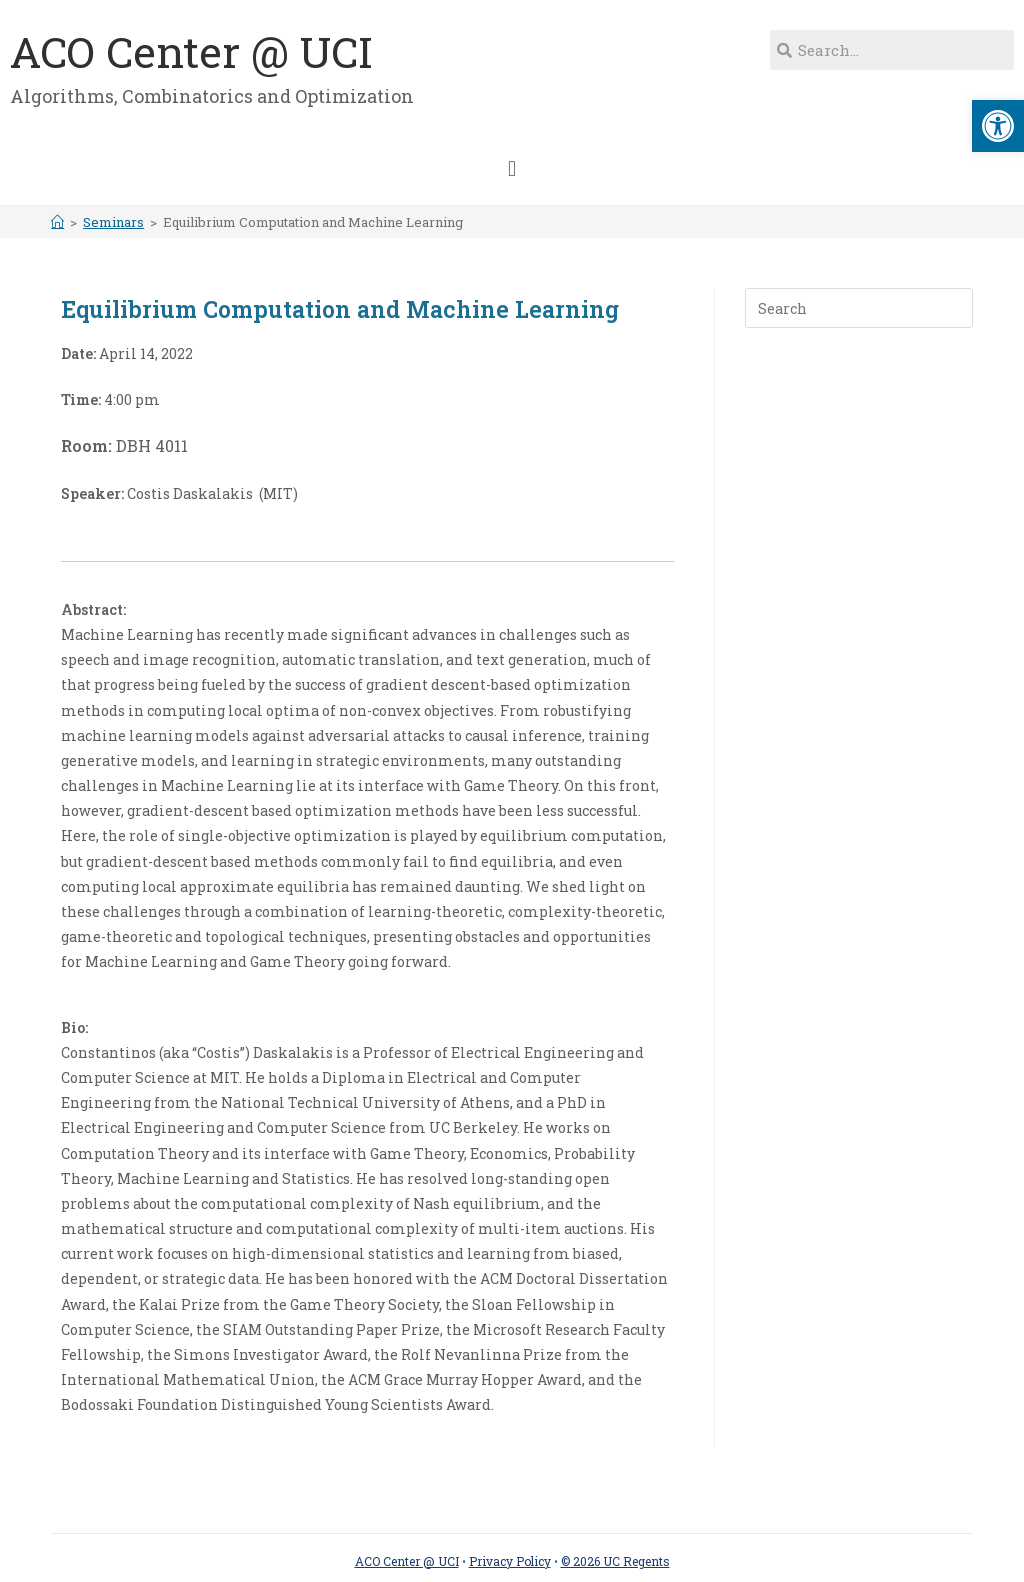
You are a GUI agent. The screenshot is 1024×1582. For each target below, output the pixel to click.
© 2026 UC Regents (615, 1561)
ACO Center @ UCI (191, 51)
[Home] (57, 222)
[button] (511, 168)
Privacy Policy (510, 1561)
